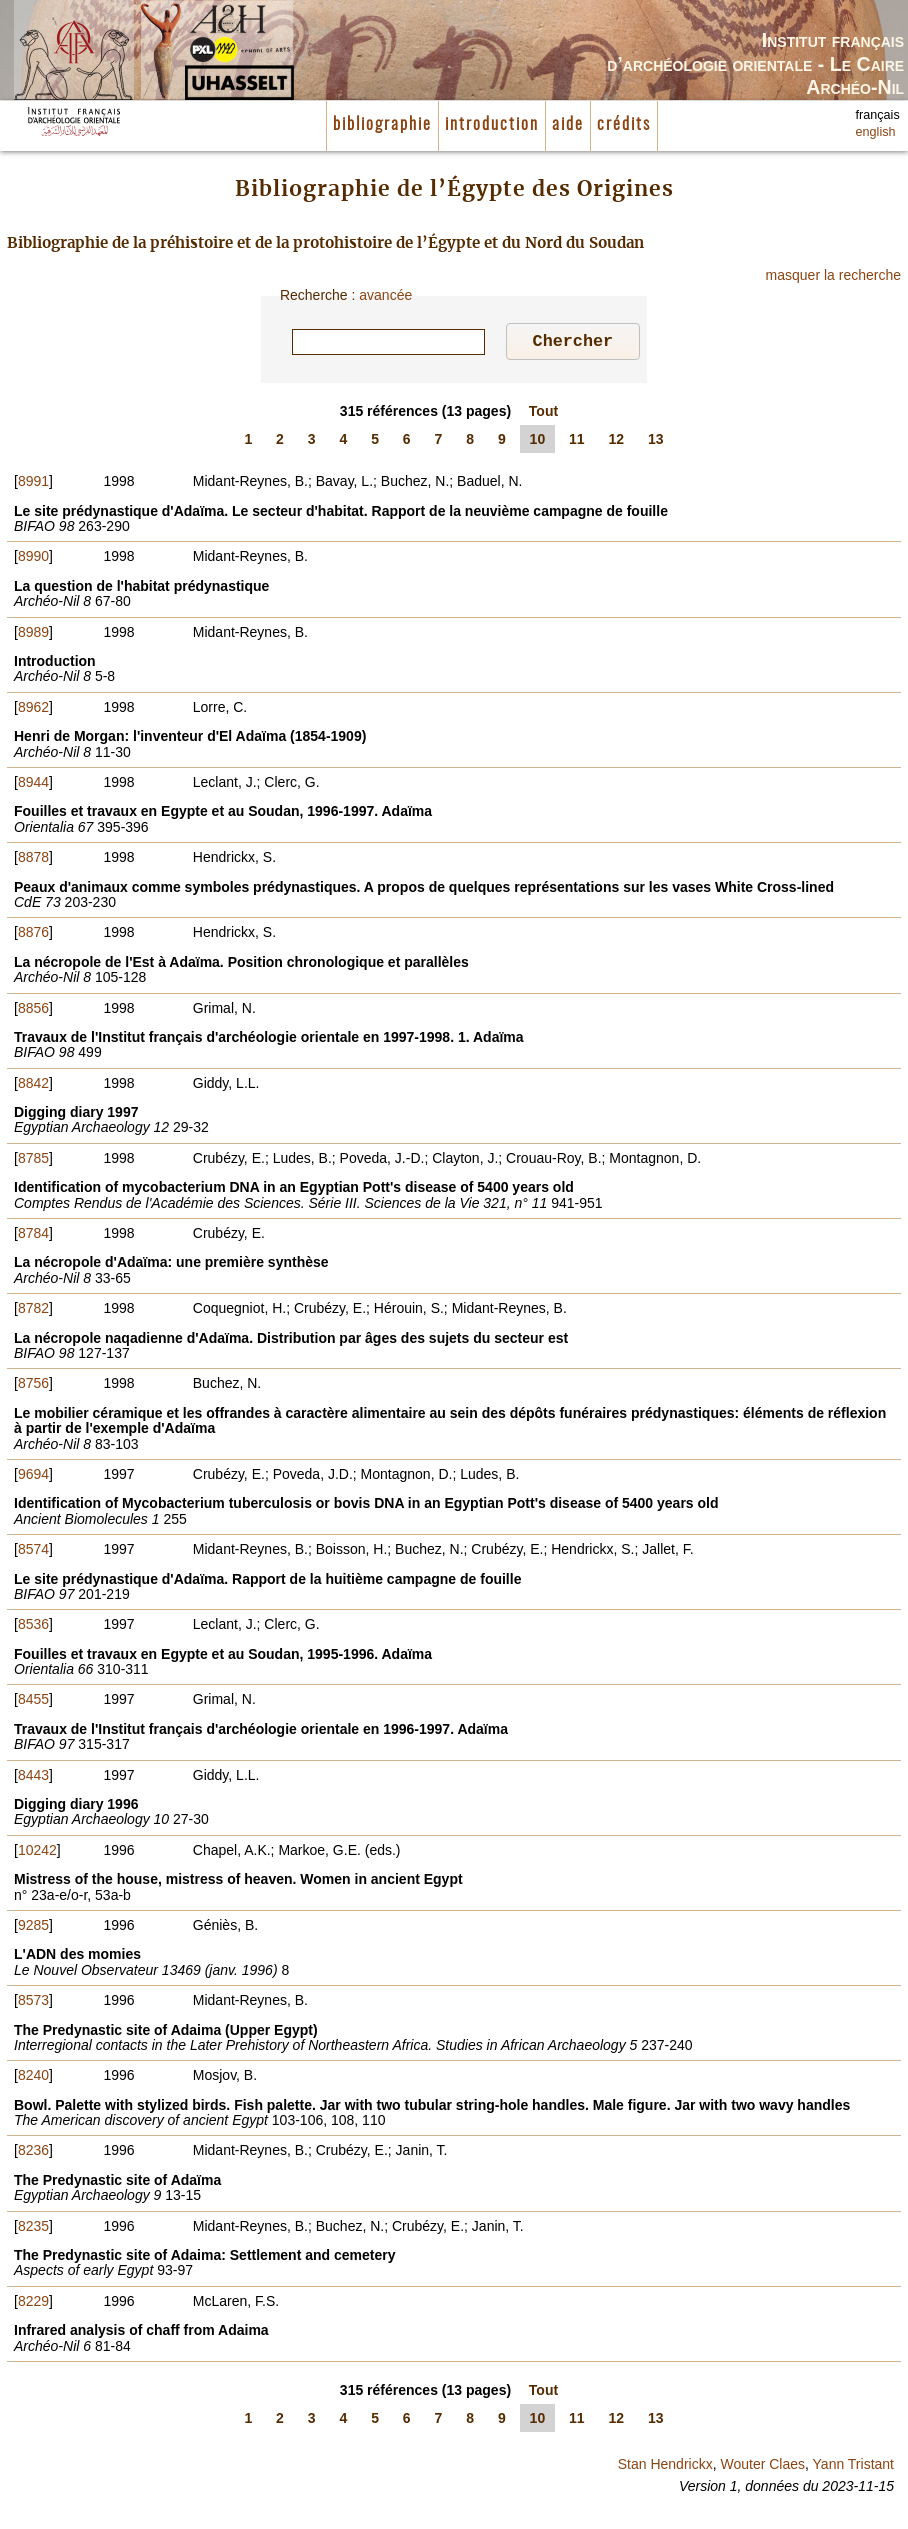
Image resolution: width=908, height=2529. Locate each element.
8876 (33, 935)
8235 (33, 2229)
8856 (33, 1011)
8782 (33, 1311)
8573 (33, 2003)
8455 (33, 1702)
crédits (624, 125)
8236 (33, 2153)
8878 (33, 860)
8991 (33, 484)
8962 (33, 710)
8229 (33, 2304)
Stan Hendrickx (665, 2467)
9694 (33, 1477)
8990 (33, 559)
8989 (33, 635)
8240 (33, 2078)
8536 (33, 1627)
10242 (37, 1853)
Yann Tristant (853, 2467)
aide (568, 125)
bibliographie (382, 125)
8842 (33, 1086)
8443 (33, 1778)
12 (617, 442)
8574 (33, 1552)
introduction (492, 125)
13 (656, 442)
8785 (33, 1161)
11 (577, 442)
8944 (33, 785)
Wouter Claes (762, 2467)
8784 (33, 1236)
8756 (33, 1386)
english (876, 132)
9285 (33, 1928)
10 (538, 442)
